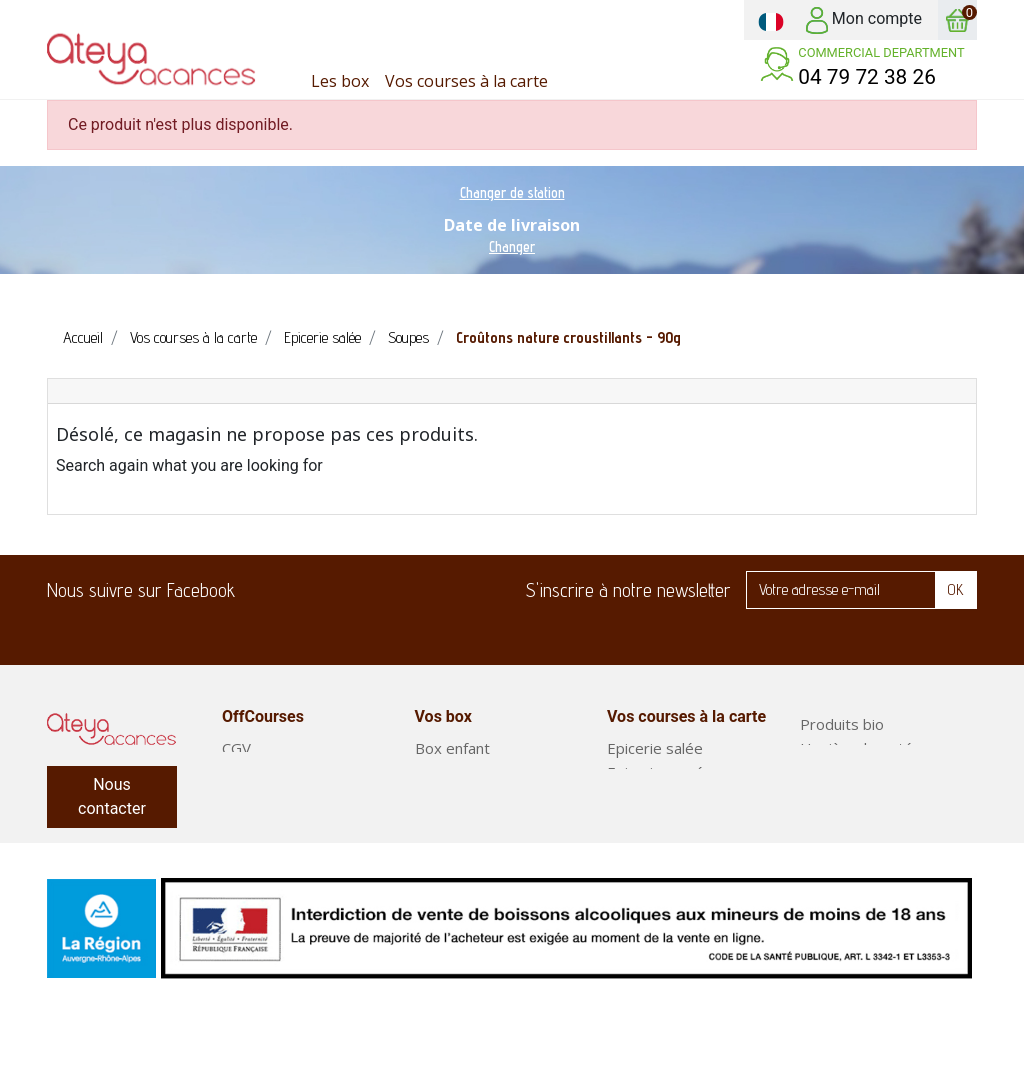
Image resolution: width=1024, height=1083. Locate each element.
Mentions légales (280, 820)
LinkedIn (379, 590)
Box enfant (452, 748)
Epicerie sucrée (660, 772)
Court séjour (458, 820)
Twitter (321, 590)
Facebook (263, 590)
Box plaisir (450, 772)
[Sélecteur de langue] (771, 20)
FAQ (236, 772)
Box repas (835, 820)
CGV (236, 748)
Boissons (638, 868)
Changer (512, 246)
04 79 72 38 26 (867, 77)
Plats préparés (851, 844)
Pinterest (437, 590)
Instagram (495, 590)
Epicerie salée (655, 748)
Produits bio (842, 724)
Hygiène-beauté (856, 748)
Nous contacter (112, 796)
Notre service (269, 796)
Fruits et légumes (860, 796)
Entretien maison (858, 772)
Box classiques (466, 796)
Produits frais (653, 796)
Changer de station (512, 192)
